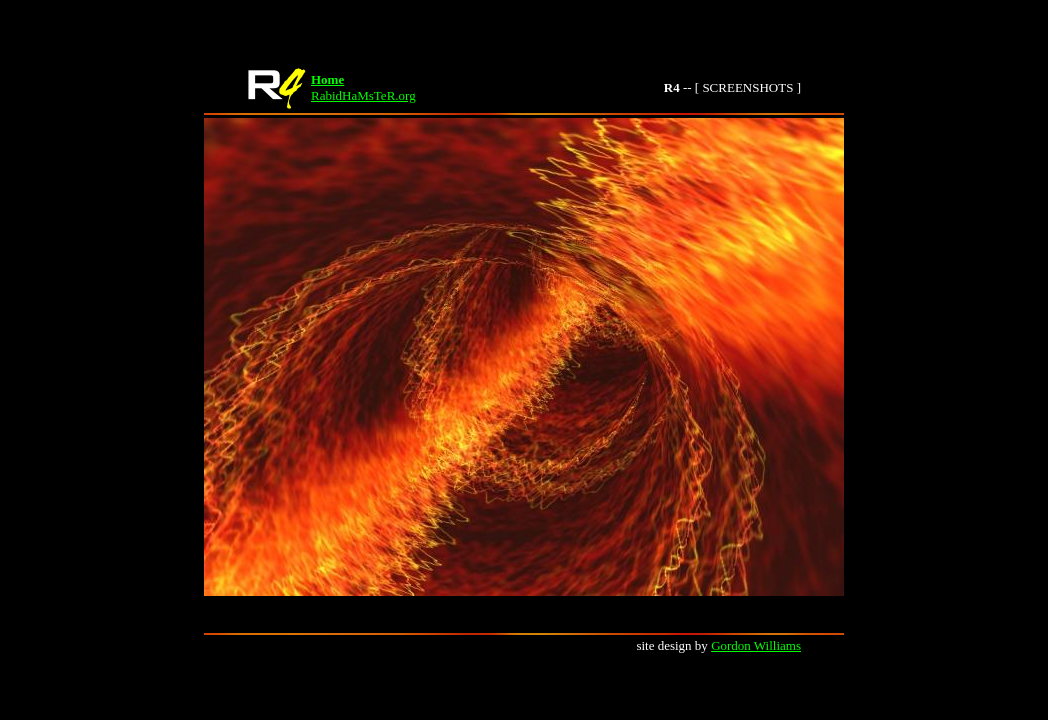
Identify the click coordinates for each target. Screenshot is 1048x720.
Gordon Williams (756, 645)
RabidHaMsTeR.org (363, 95)
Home (327, 79)
